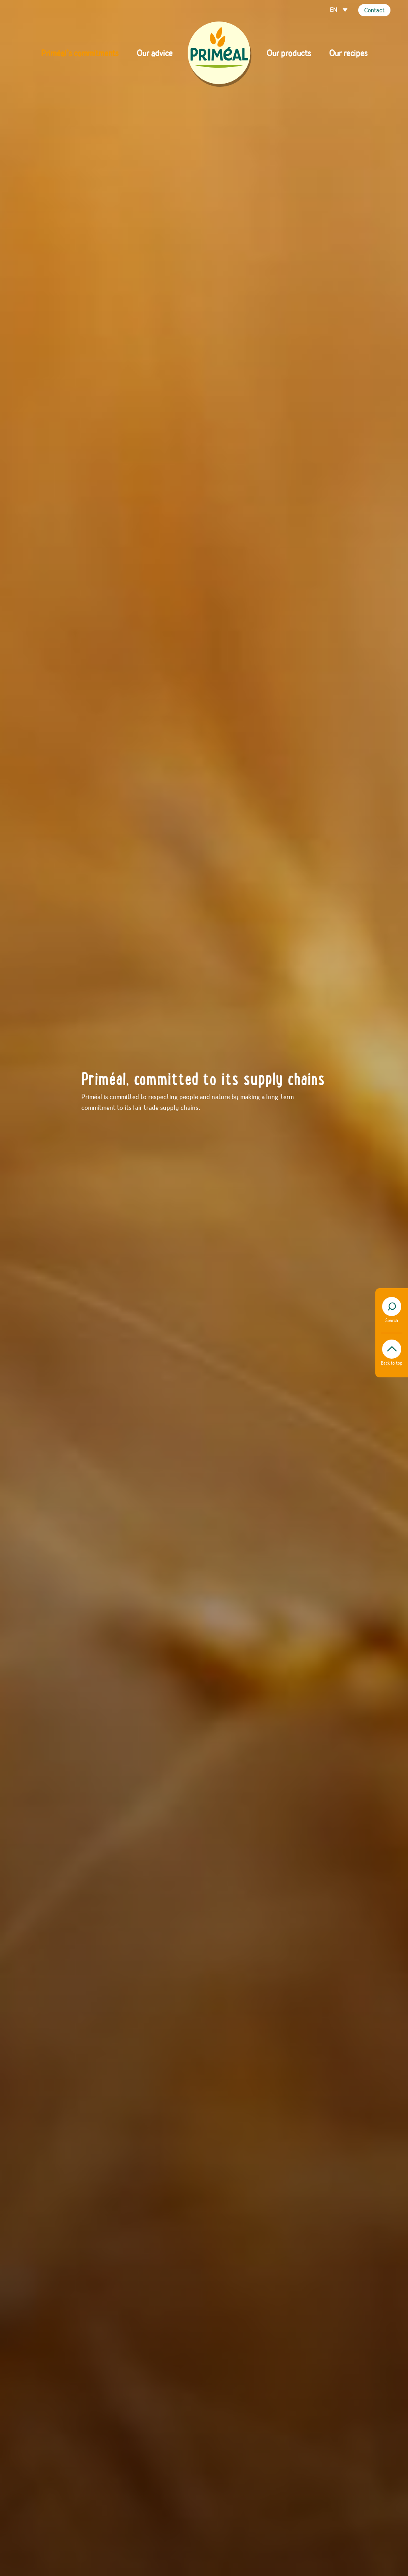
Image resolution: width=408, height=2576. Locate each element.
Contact (374, 11)
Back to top (391, 1353)
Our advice (155, 53)
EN (334, 10)
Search (391, 1310)
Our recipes (348, 53)
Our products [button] (289, 53)
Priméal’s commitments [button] (79, 53)
